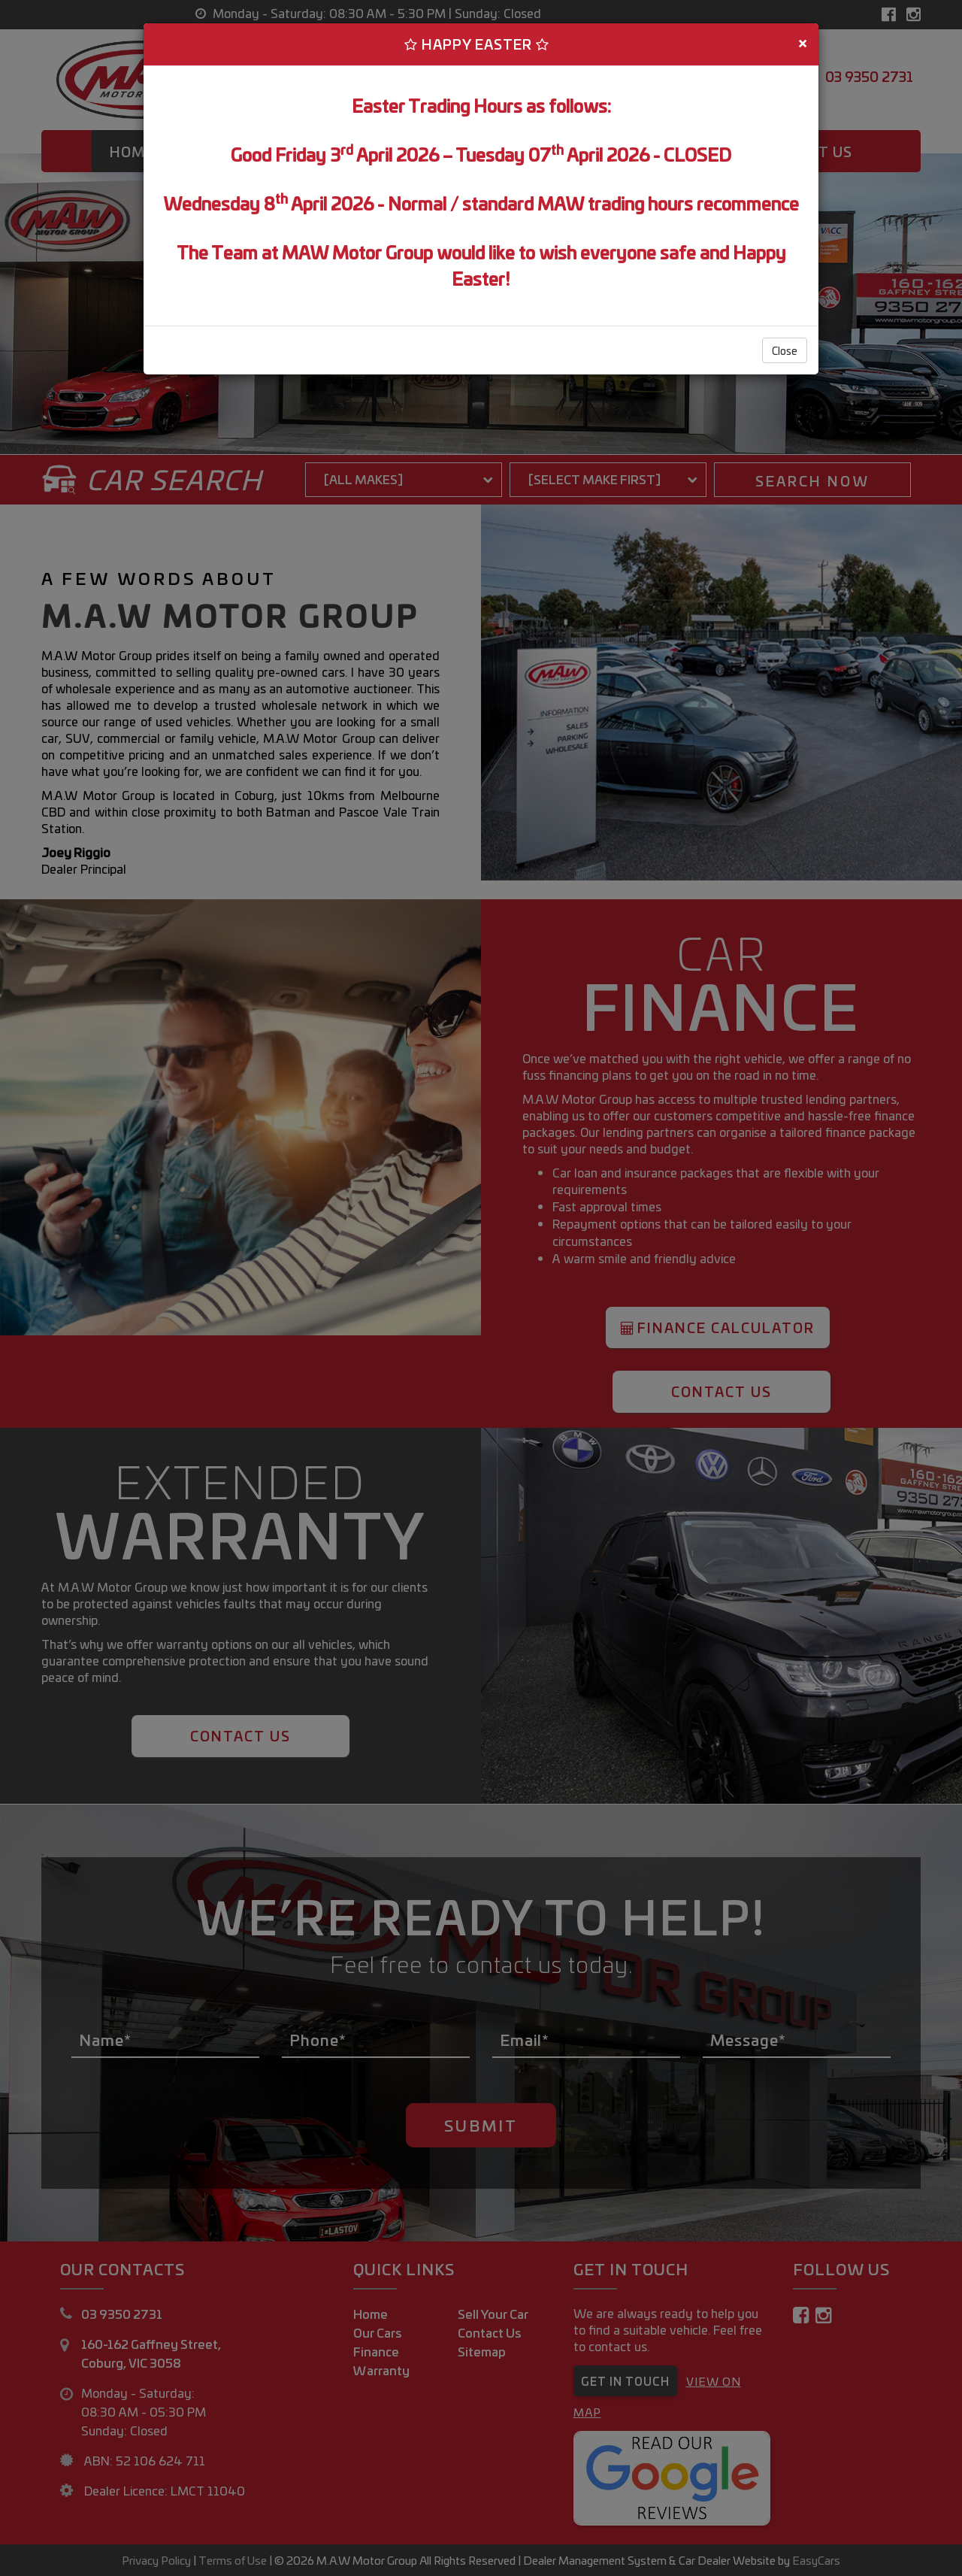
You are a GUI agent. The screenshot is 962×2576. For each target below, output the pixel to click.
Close (784, 350)
